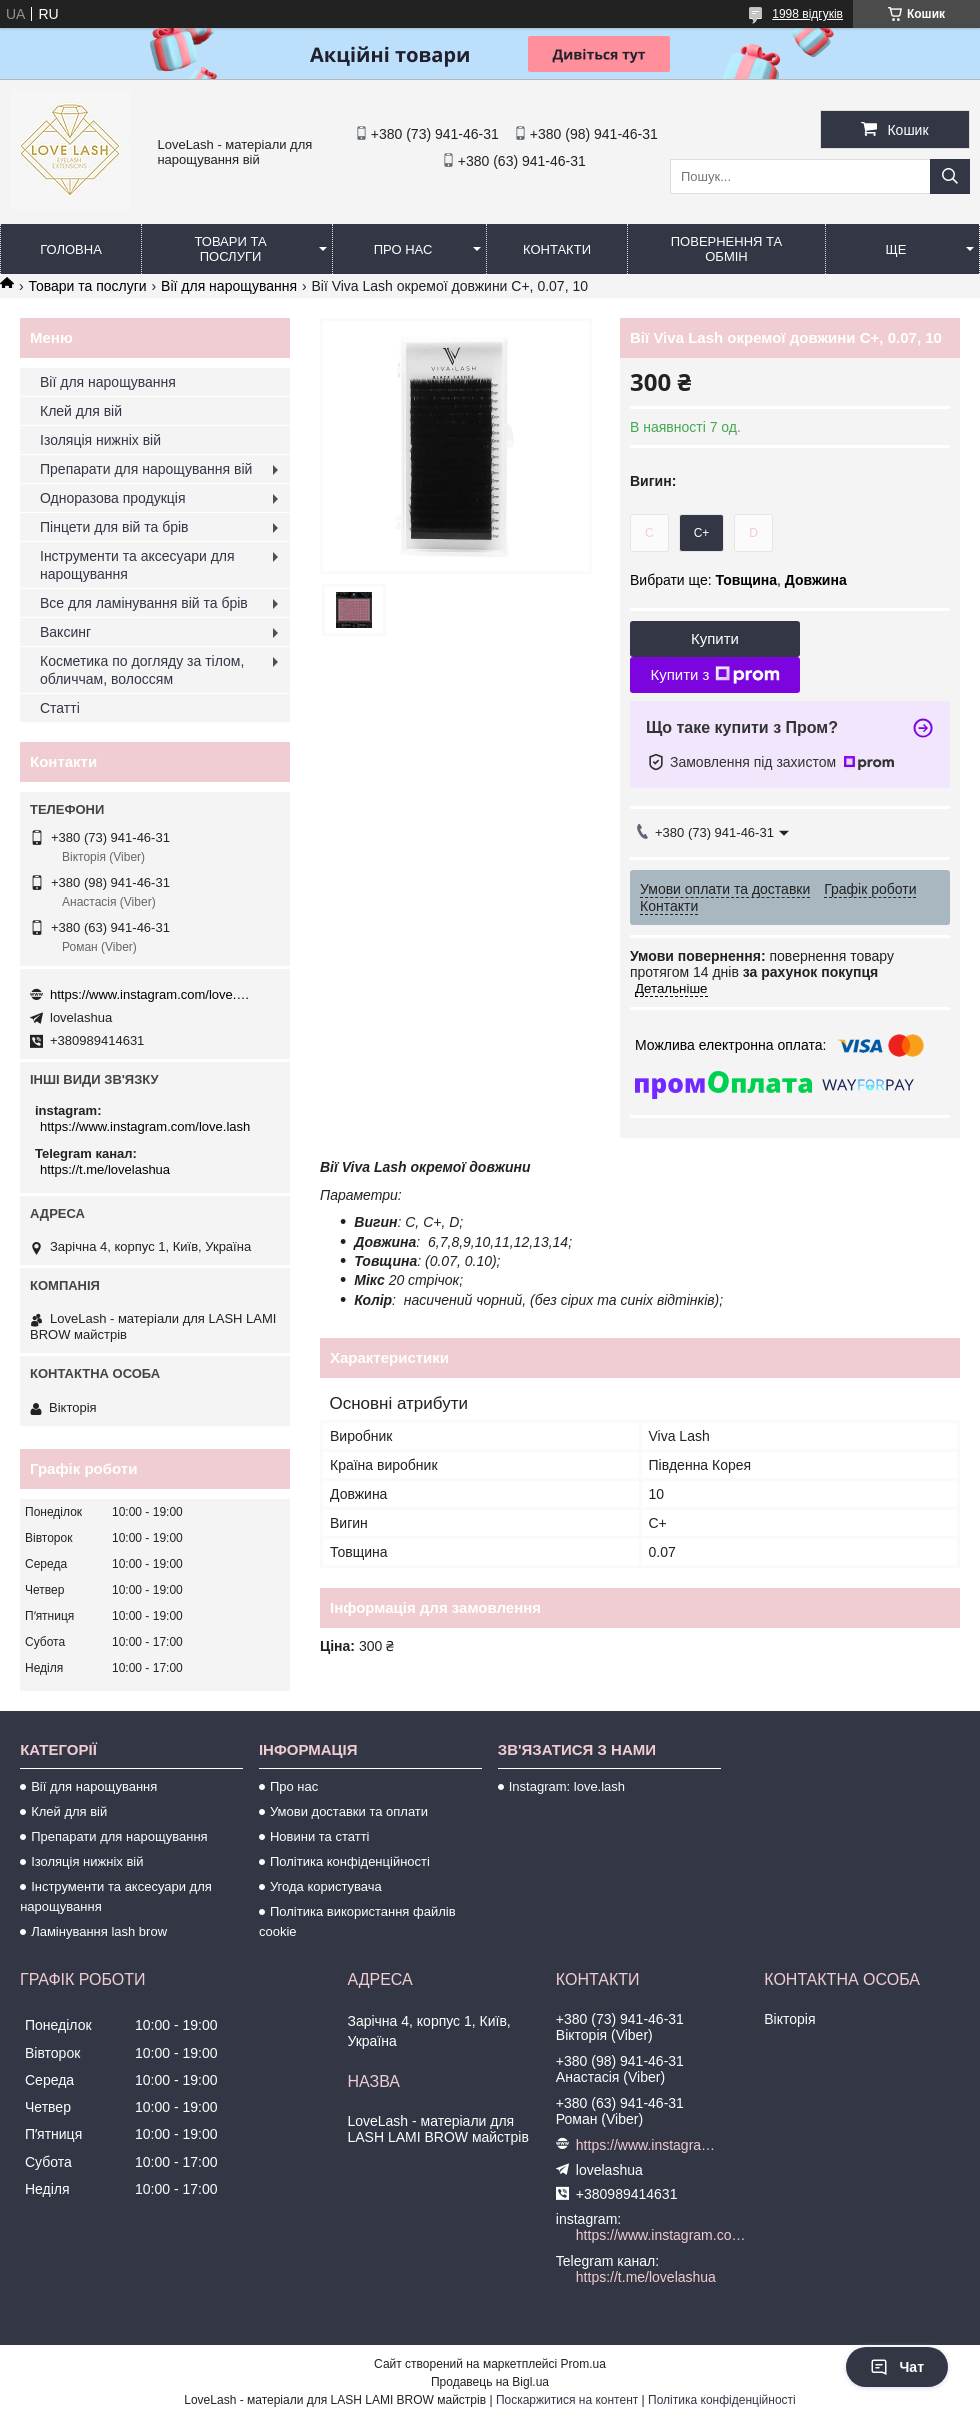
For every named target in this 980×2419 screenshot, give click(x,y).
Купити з (714, 675)
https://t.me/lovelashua (105, 1169)
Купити (715, 638)
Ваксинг (65, 632)
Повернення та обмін (726, 249)
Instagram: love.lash (567, 1786)
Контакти (557, 249)
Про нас (403, 249)
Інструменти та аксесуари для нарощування (137, 565)
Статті (60, 708)
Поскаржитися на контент (567, 2400)
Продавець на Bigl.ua (490, 2382)
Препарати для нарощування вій (146, 469)
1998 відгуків (807, 14)
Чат (897, 2367)
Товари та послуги (230, 249)
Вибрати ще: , (738, 580)
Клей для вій (81, 411)
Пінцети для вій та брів (114, 527)
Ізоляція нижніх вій (100, 440)
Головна (71, 249)
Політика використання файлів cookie (357, 1921)
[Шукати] (950, 176)
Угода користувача (326, 1886)
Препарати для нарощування (119, 1836)
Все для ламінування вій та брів (144, 603)
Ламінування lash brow (99, 1931)
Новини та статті (320, 1836)
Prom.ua (583, 2364)
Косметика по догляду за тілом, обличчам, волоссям (142, 670)
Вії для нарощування (229, 286)
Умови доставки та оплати (349, 1811)
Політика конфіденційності (350, 1861)
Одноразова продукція (113, 498)
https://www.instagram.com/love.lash (150, 994)
